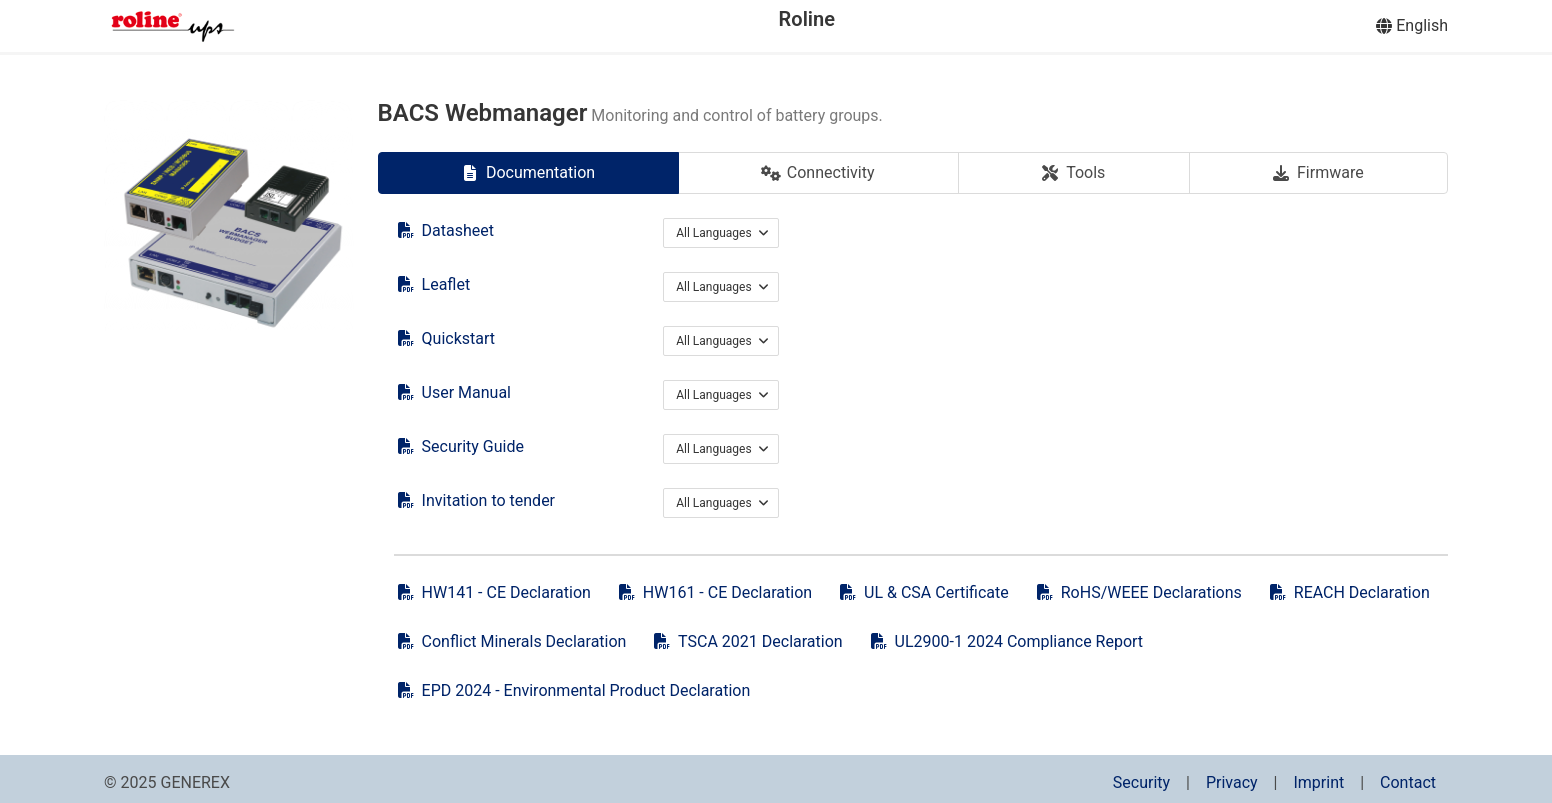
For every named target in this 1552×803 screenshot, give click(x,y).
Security (1141, 782)
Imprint (1318, 782)
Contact (1408, 782)
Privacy (1232, 782)
